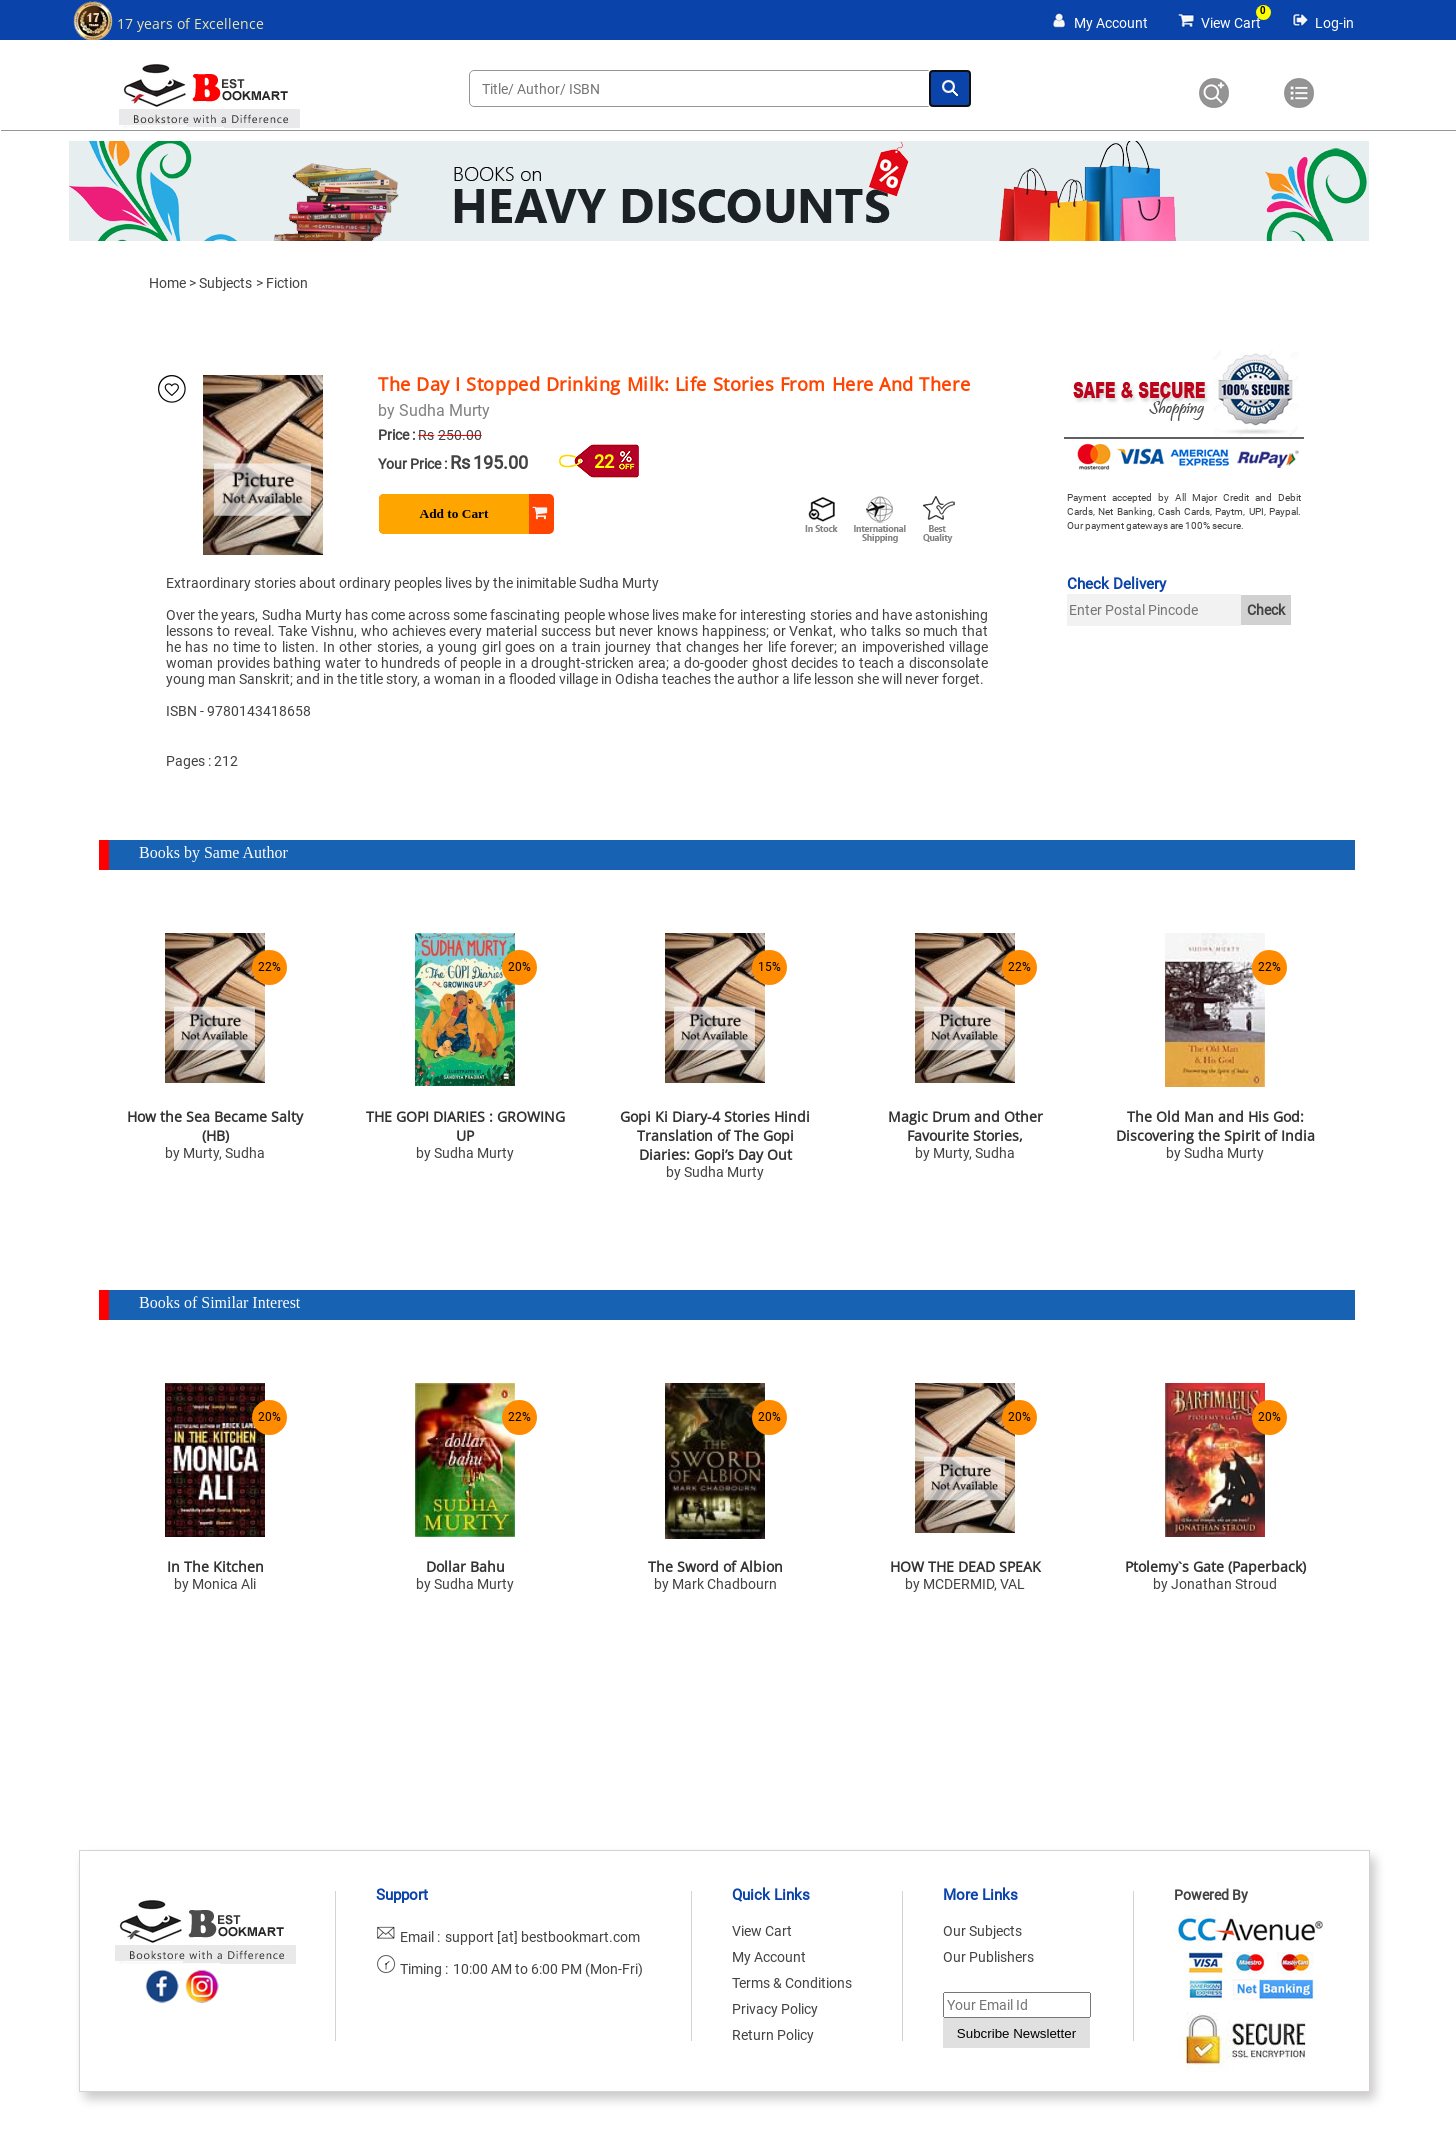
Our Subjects (982, 1931)
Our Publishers (988, 1957)
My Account (1111, 23)
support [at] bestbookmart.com (542, 1937)
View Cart (1231, 23)
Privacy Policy (775, 2009)
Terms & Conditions (792, 1983)
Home (167, 283)
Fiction (287, 283)
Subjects (225, 283)
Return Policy (773, 2035)
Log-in (1334, 23)
